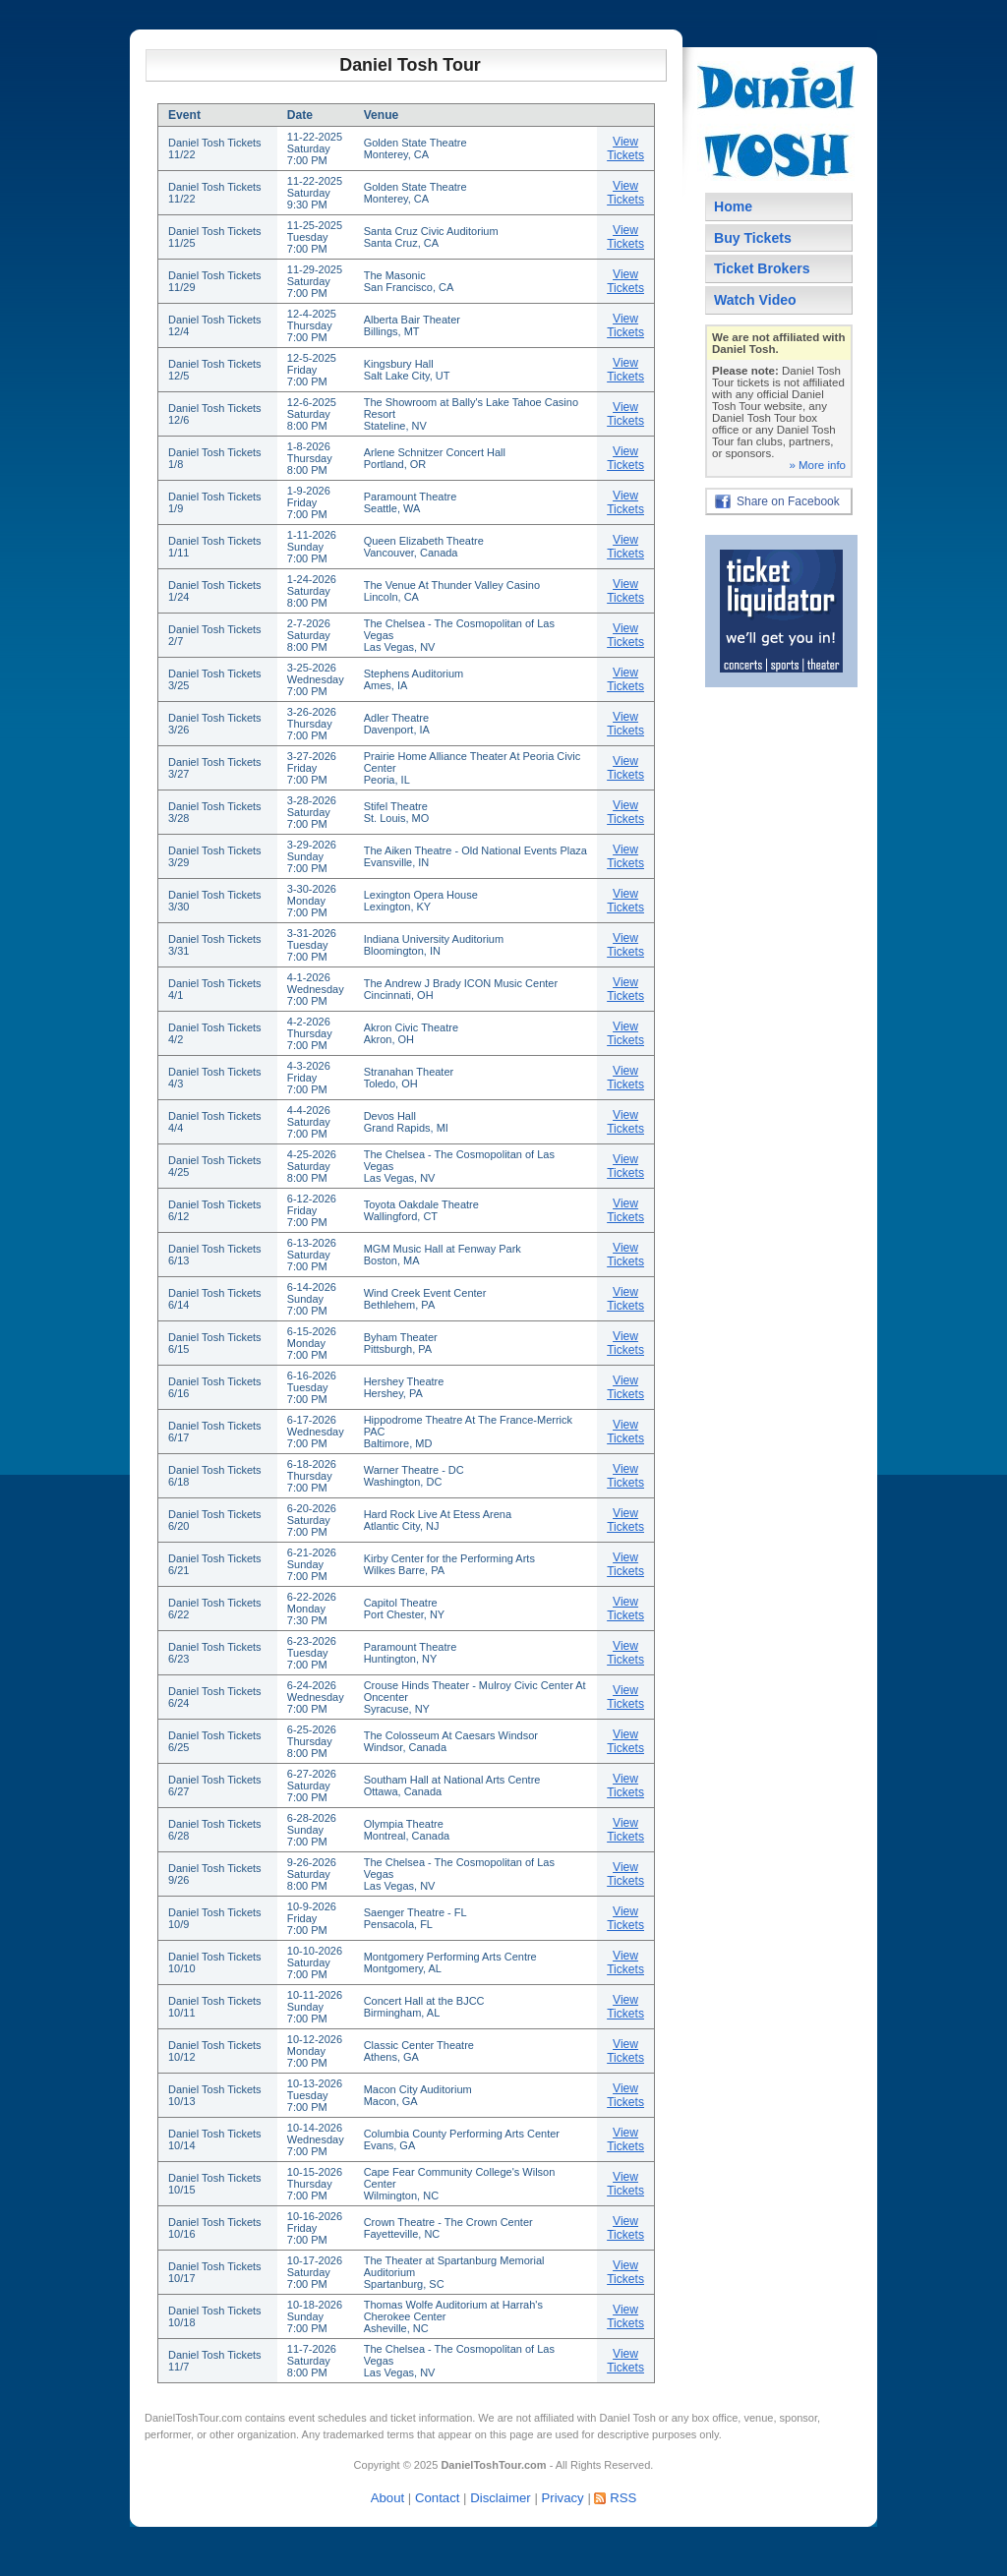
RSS (623, 2497)
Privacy (562, 2497)
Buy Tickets (753, 238)
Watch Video (755, 300)
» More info (817, 465)
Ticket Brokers (762, 268)
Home (733, 206)
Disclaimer (500, 2497)
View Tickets (625, 148)
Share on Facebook (788, 501)
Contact (437, 2497)
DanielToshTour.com (193, 2418)
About (387, 2497)
